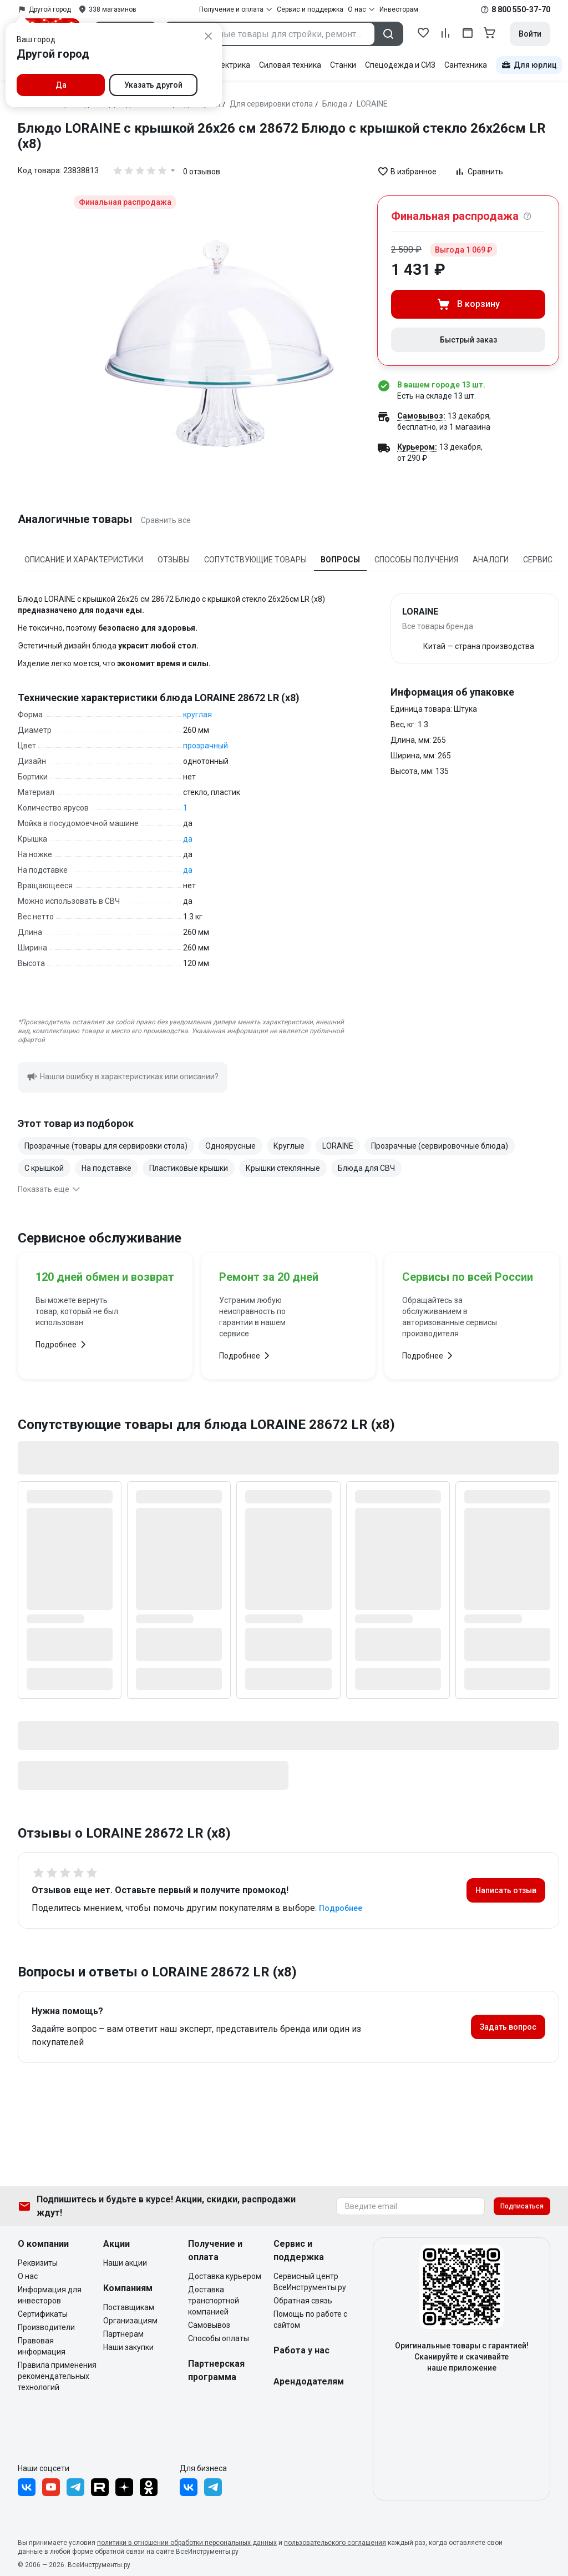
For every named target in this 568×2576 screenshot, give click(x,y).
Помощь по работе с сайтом (310, 2320)
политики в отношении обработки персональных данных (187, 2543)
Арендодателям (308, 2381)
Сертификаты (43, 2314)
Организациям (130, 2320)
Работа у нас (301, 2350)
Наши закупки (128, 2347)
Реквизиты (38, 2262)
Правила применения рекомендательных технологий (57, 2376)
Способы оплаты (218, 2338)
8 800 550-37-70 (520, 9)
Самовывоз (209, 2325)
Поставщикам (128, 2307)
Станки (343, 65)
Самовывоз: (421, 415)
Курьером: (417, 446)
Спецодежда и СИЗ (400, 65)
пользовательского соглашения (335, 2543)
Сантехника (465, 65)
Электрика (230, 65)
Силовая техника (290, 65)
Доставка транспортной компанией (213, 2300)
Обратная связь (302, 2300)
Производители (46, 2327)
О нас (28, 2276)
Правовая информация (41, 2346)
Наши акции (125, 2262)
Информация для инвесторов (50, 2295)
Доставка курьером (224, 2276)
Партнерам (123, 2334)
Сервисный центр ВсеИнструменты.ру (309, 2282)
